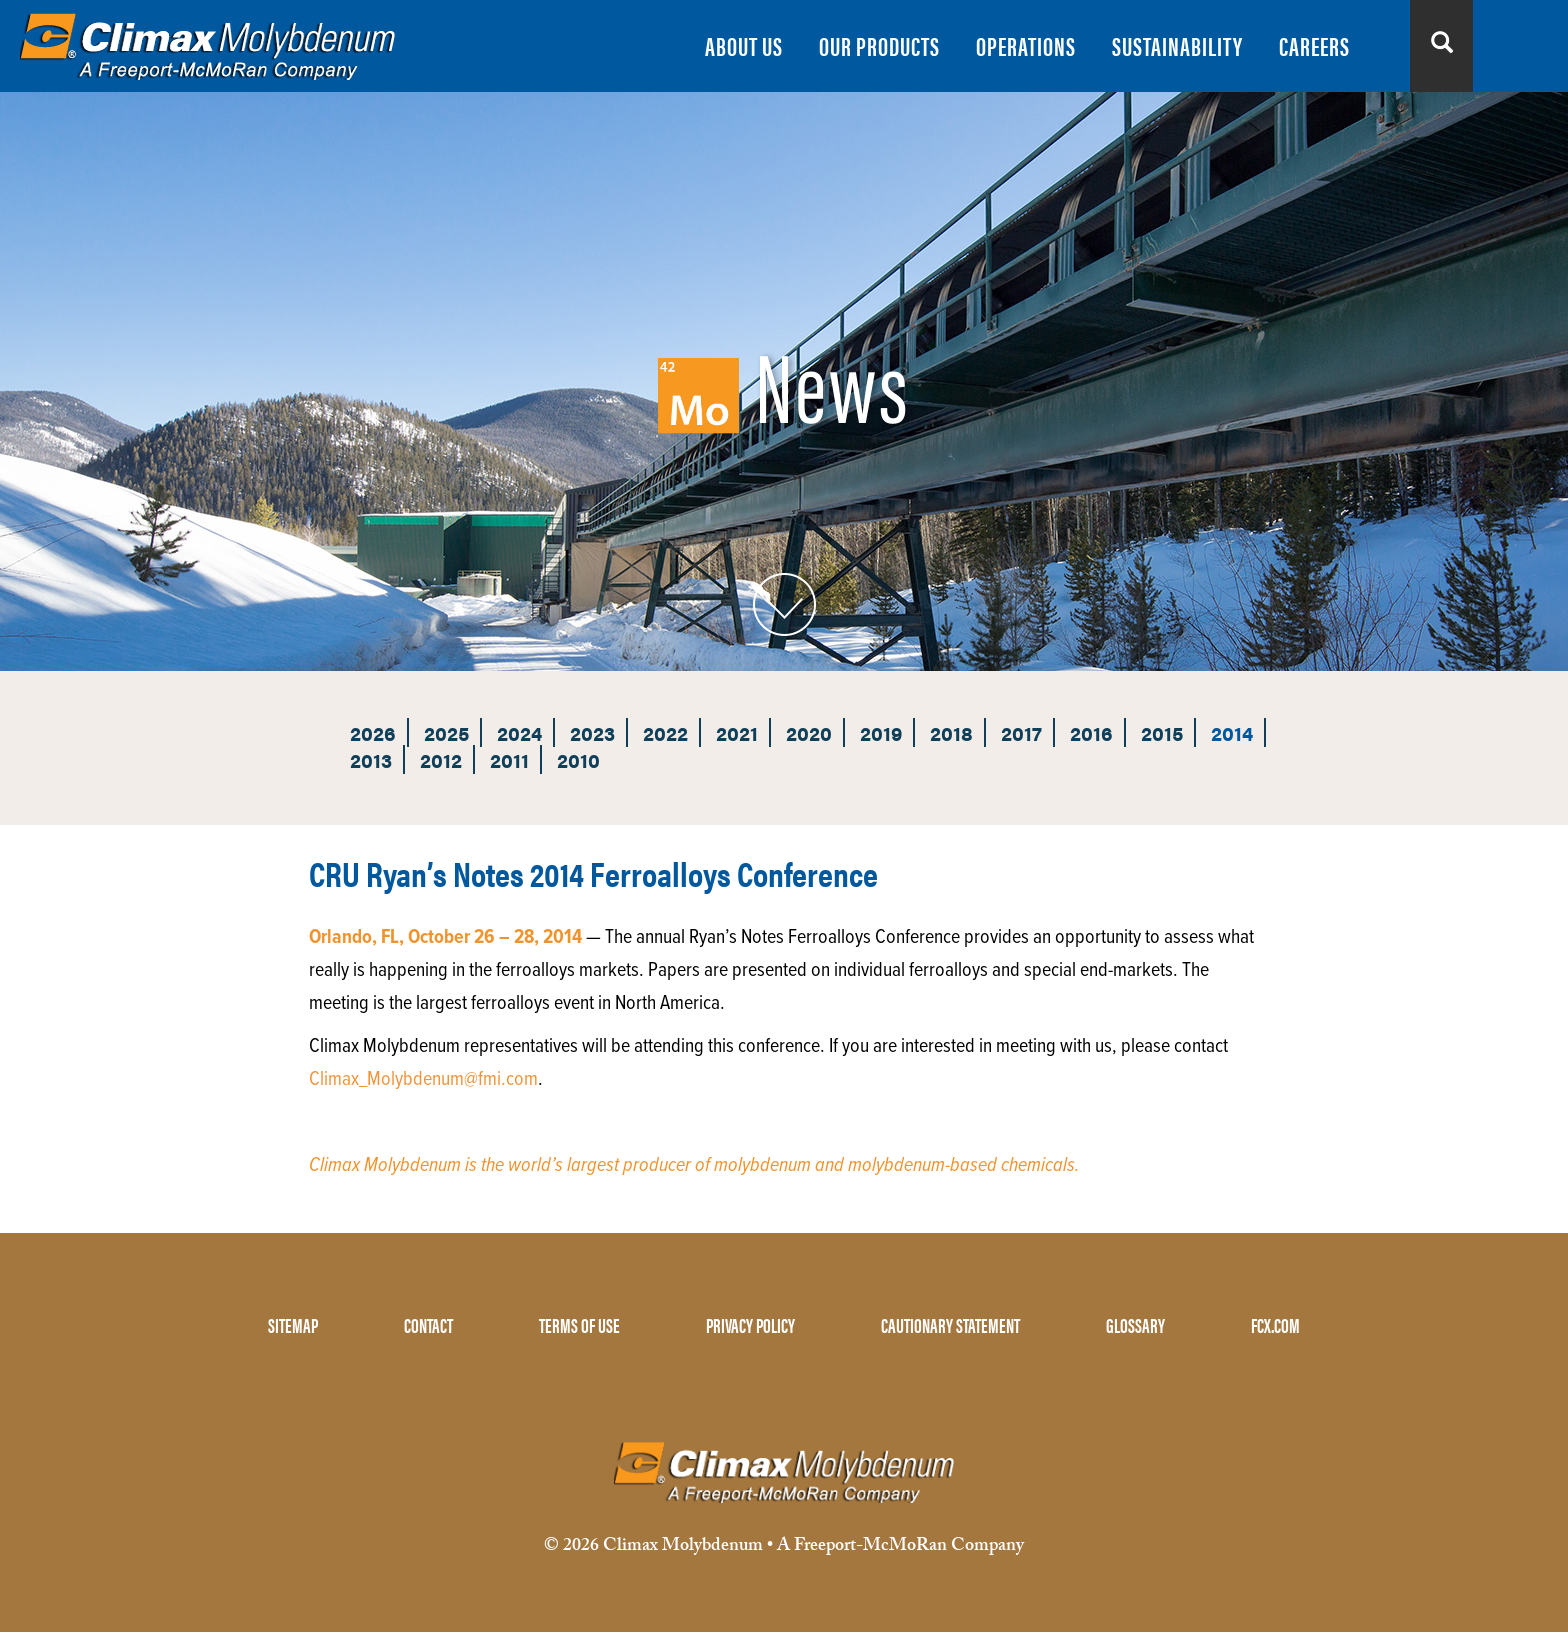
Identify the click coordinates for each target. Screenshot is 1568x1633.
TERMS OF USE (579, 1324)
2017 (1021, 732)
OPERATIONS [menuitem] (1026, 45)
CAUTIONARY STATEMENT (950, 1324)
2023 (592, 732)
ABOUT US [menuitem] (744, 45)
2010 (578, 759)
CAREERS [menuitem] (1314, 45)
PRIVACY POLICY (750, 1324)
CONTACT (428, 1324)
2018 (951, 732)
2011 (509, 759)
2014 (1232, 732)
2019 (881, 732)
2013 (371, 759)
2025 (446, 732)
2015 (1162, 732)
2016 (1091, 732)
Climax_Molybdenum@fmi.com (423, 1080)
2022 (665, 732)
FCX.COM (1275, 1324)
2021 (737, 732)
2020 (809, 732)
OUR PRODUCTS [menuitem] (879, 45)
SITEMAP (293, 1324)
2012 (441, 759)
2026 (373, 732)
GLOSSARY (1135, 1324)
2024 (519, 732)
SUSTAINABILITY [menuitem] (1177, 45)
